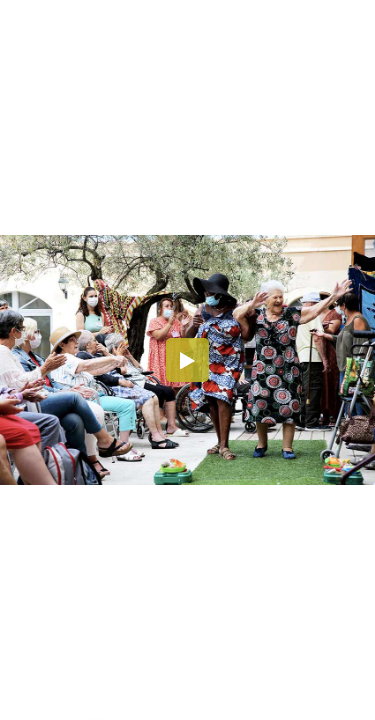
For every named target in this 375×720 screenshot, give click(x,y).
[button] (188, 360)
